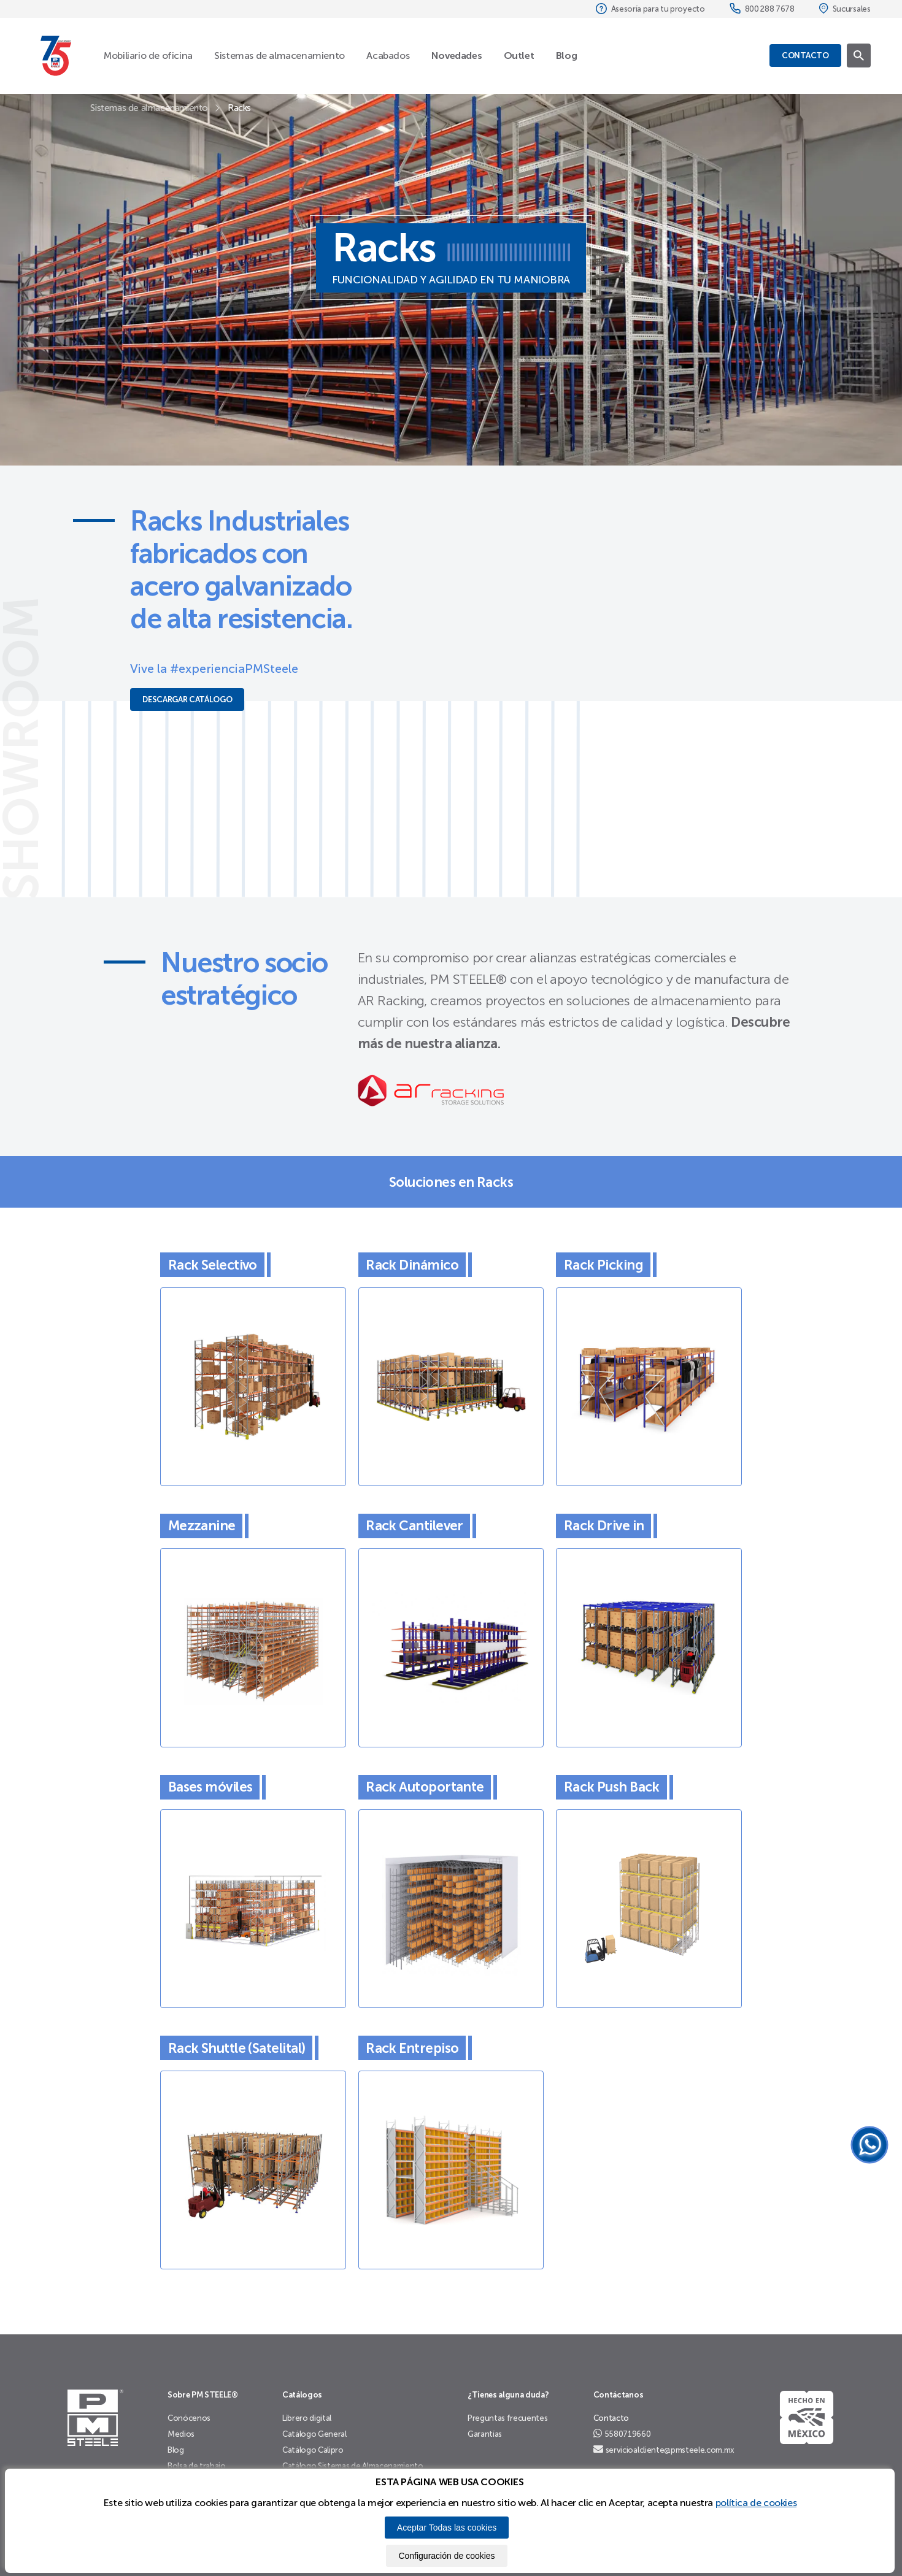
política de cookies (755, 2503)
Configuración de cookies (446, 2556)
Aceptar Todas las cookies (446, 2527)
